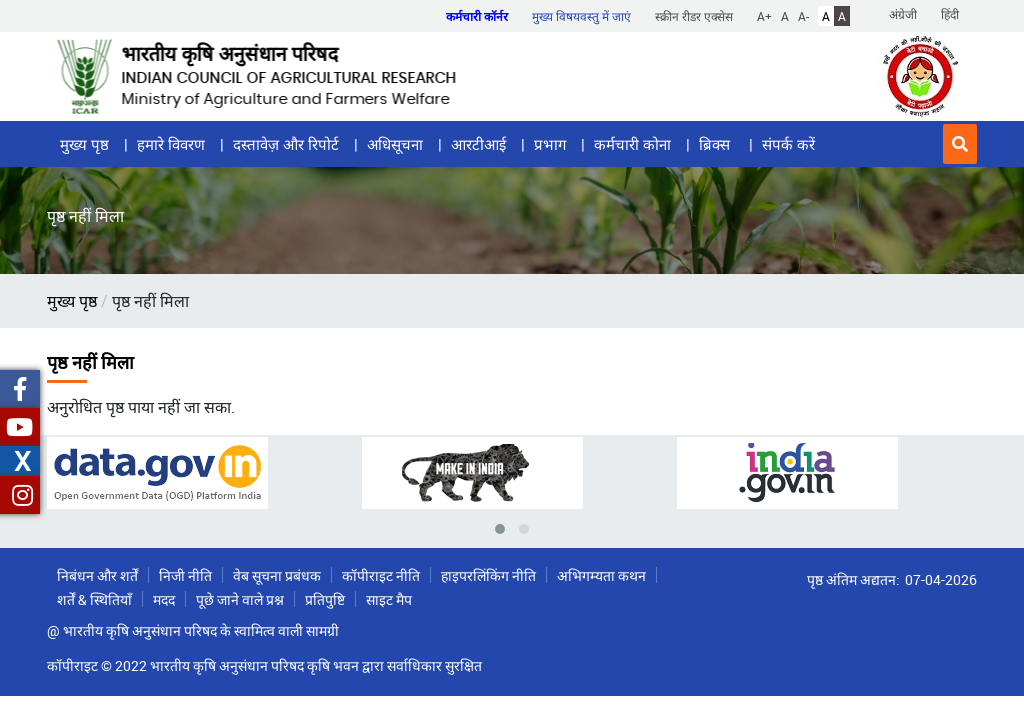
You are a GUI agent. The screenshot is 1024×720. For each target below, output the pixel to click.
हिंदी (950, 14)
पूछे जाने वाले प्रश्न (240, 599)
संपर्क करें (788, 144)
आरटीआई (478, 144)
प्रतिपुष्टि (325, 599)
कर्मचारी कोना (632, 144)
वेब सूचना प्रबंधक (277, 575)
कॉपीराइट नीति (381, 575)
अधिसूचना (395, 144)
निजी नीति (185, 575)
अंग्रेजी (903, 14)
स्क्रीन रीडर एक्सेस (694, 16)
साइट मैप (389, 599)
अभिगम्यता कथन (601, 575)
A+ (764, 16)
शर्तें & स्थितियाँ (94, 599)
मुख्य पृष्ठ (84, 144)
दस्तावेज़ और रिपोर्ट (286, 144)
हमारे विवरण (171, 144)
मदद (164, 599)
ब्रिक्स (716, 144)
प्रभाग (550, 144)
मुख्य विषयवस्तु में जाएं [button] (581, 16)
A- (803, 16)
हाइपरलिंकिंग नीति (488, 575)
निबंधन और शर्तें (97, 575)
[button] (960, 144)
